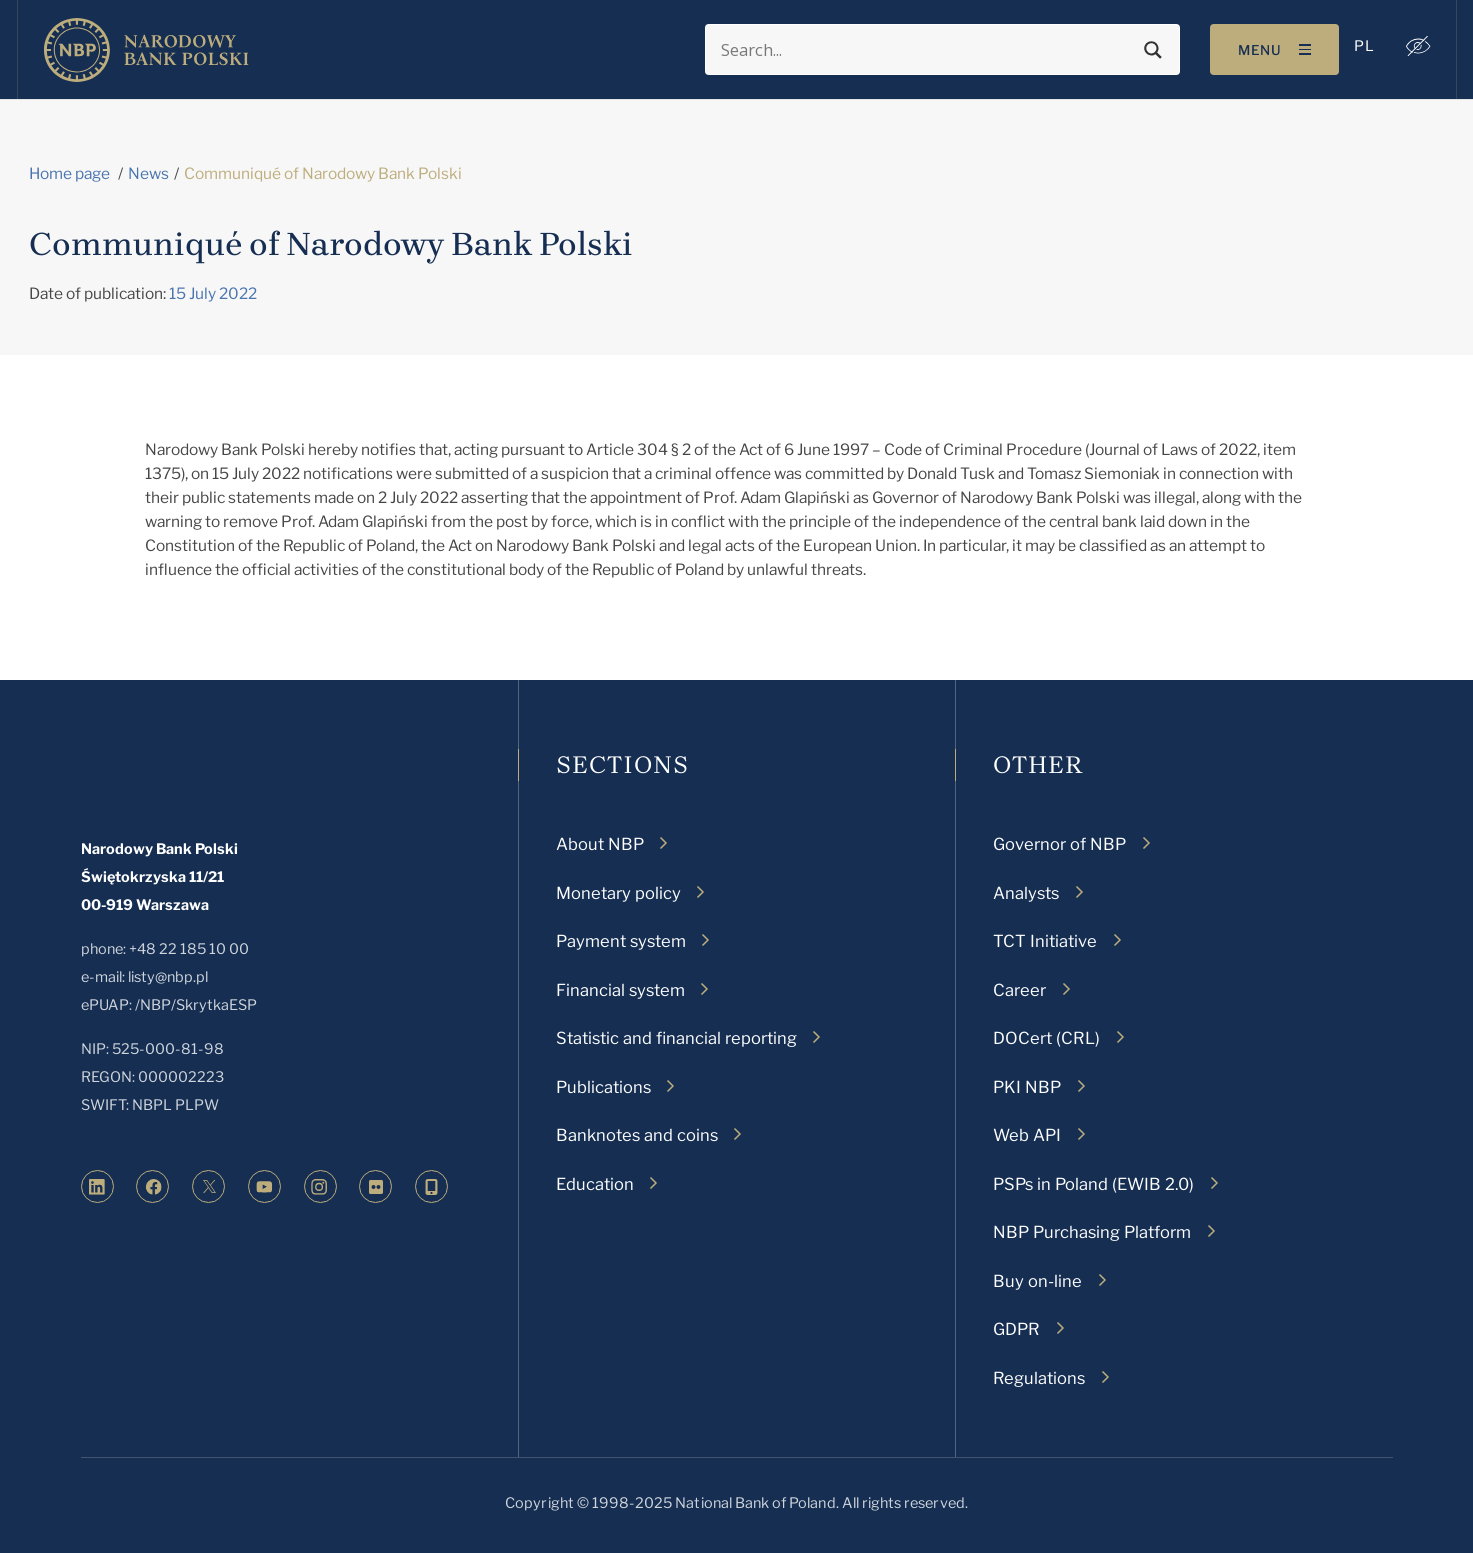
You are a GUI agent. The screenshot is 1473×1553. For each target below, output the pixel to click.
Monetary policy (618, 893)
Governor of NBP (1059, 844)
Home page (69, 173)
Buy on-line (1037, 1281)
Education (595, 1184)
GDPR (1016, 1329)
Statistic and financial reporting (676, 1038)
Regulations (1039, 1378)
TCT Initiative (1045, 941)
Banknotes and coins (637, 1135)
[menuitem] (1362, 46)
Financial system (620, 990)
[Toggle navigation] (1272, 49)
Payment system (621, 941)
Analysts (1026, 893)
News (148, 173)
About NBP (600, 844)
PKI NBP (1027, 1087)
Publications (603, 1087)
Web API (1027, 1135)
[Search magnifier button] (1151, 50)
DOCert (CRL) (1046, 1038)
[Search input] (925, 50)
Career (1019, 990)
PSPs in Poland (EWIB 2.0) (1093, 1184)
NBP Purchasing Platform (1092, 1232)
